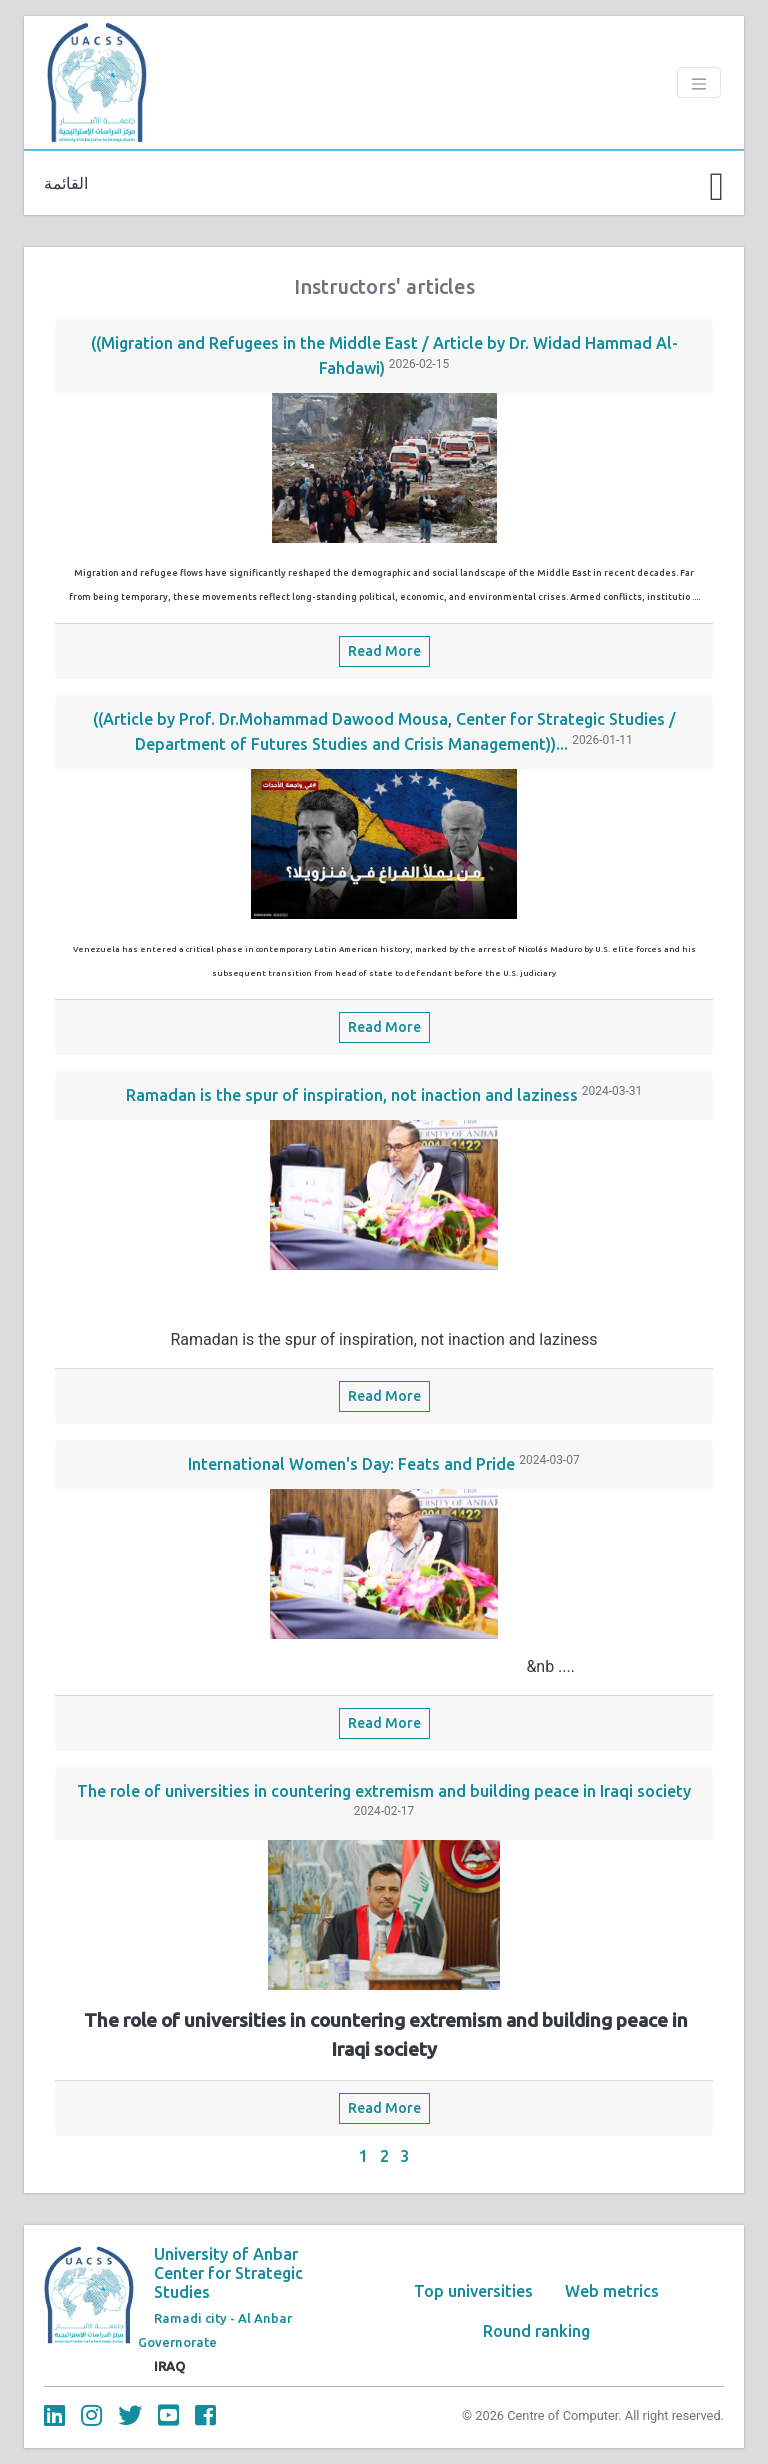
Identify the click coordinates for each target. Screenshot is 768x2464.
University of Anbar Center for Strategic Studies (228, 2273)
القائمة (66, 183)
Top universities (473, 2291)
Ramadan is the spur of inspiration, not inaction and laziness (352, 1095)
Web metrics (612, 2291)
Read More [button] (384, 651)
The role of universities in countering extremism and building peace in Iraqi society (384, 1791)
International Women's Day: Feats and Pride (351, 1464)
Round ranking (536, 2331)
